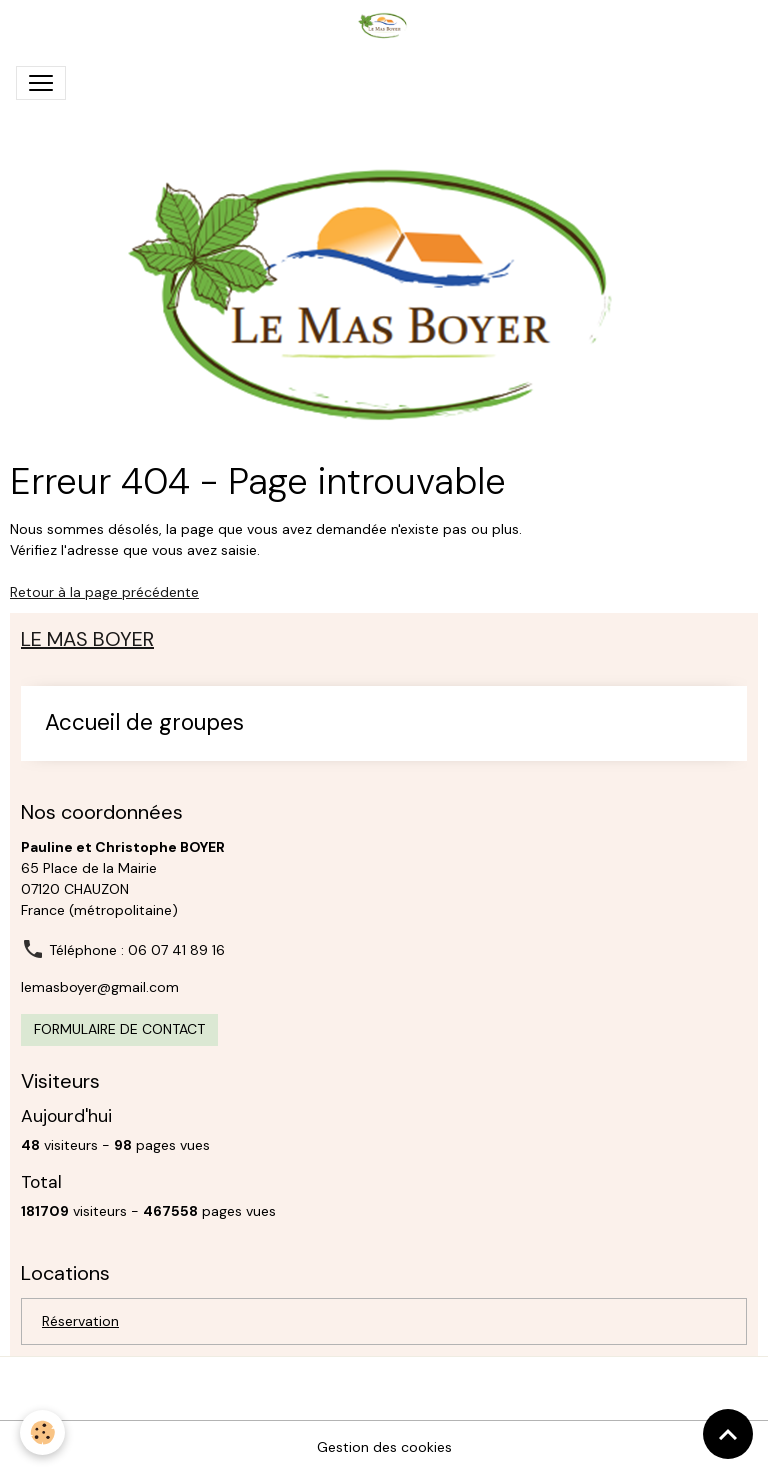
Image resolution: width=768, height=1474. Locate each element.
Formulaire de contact (119, 1029)
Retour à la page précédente (104, 592)
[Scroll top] (728, 1434)
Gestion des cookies (384, 1447)
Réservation (80, 1321)
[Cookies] (42, 1432)
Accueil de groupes (144, 723)
